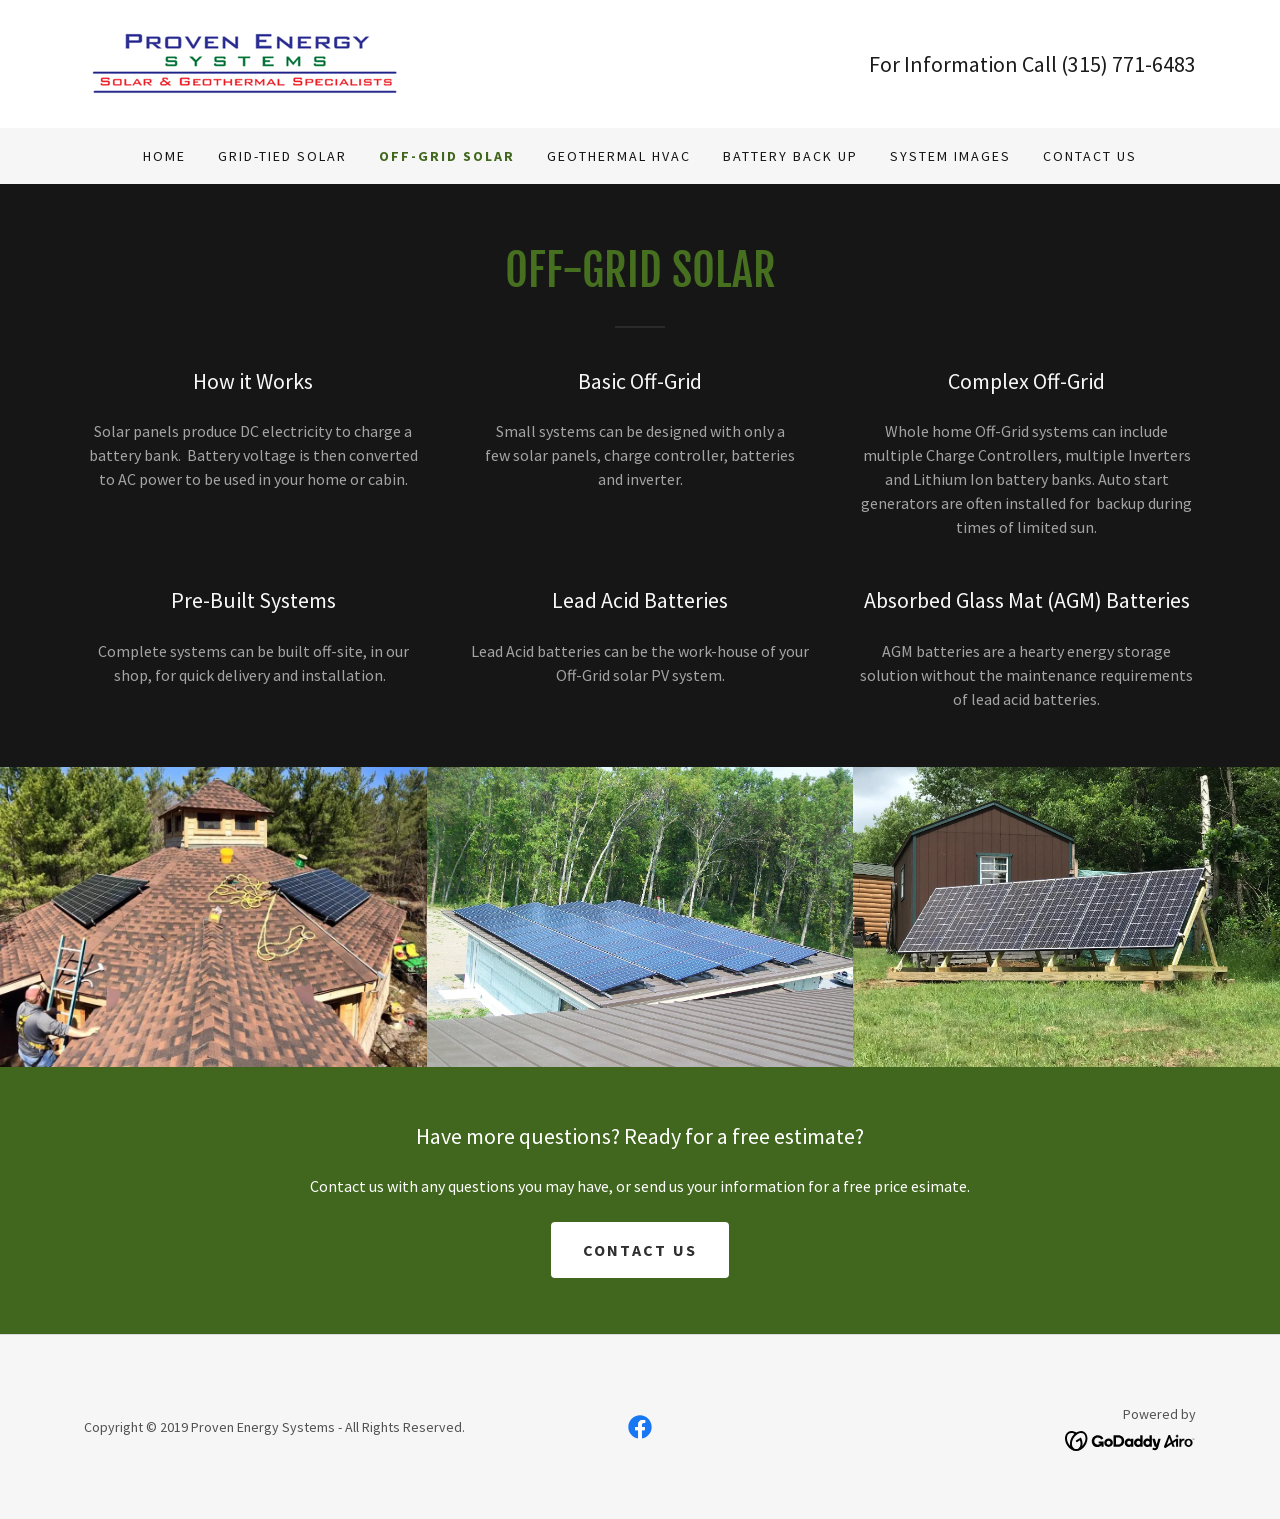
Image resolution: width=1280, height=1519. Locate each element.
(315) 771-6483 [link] (1128, 64)
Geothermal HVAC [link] (619, 156)
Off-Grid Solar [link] (447, 156)
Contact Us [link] (1090, 156)
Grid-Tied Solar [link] (282, 156)
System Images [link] (950, 156)
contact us (640, 1250)
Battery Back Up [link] (790, 156)
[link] (245, 62)
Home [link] (164, 156)
